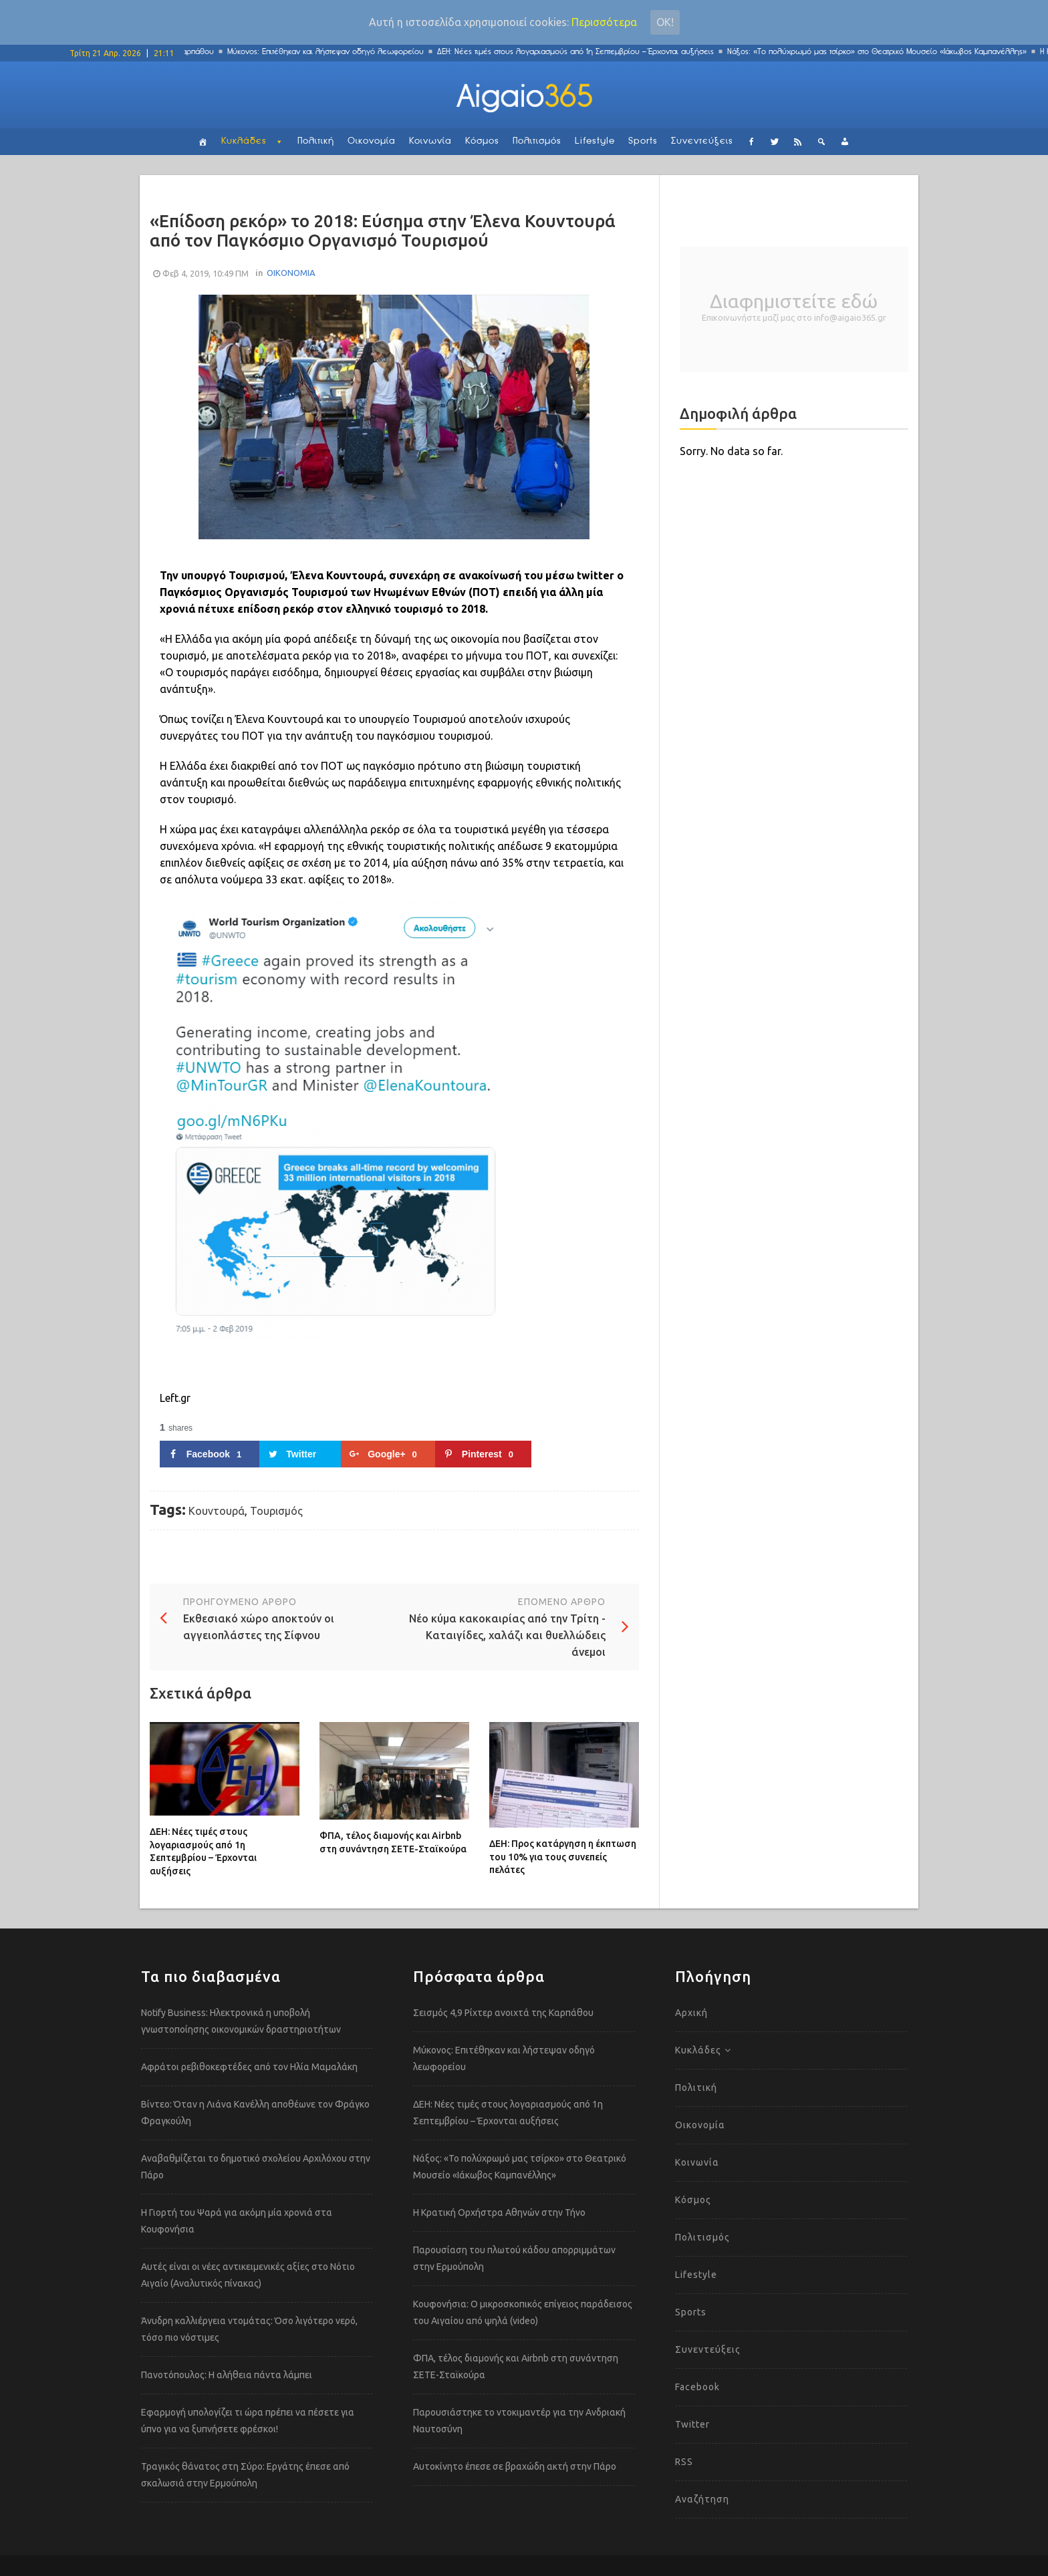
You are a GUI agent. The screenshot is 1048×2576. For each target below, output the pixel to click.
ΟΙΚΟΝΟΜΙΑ (291, 272)
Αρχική (691, 2012)
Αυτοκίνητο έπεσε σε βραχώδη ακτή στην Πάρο (514, 2466)
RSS (684, 2461)
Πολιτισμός (537, 141)
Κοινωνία (430, 141)
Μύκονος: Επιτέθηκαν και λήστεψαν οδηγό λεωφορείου (339, 51)
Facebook (697, 2387)
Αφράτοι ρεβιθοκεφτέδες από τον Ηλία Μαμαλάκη (249, 2066)
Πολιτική (315, 141)
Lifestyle (595, 141)
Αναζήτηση (702, 2499)
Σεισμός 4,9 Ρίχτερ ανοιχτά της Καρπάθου (503, 2012)
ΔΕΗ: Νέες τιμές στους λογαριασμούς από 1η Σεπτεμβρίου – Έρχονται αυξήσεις (589, 51)
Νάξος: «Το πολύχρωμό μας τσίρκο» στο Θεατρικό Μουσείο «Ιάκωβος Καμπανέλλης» (891, 51)
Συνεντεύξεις (702, 141)
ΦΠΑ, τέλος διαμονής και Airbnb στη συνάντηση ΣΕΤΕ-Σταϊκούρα (393, 1842)
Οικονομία (372, 141)
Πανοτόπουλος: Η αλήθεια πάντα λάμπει (226, 2375)
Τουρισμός (276, 1511)
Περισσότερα (604, 22)
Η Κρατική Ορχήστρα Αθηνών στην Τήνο (499, 2212)
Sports (643, 141)
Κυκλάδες (244, 141)
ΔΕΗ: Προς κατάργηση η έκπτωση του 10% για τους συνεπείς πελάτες (562, 1856)
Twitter (692, 2424)
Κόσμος (482, 141)
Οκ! (665, 22)
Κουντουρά (216, 1511)
